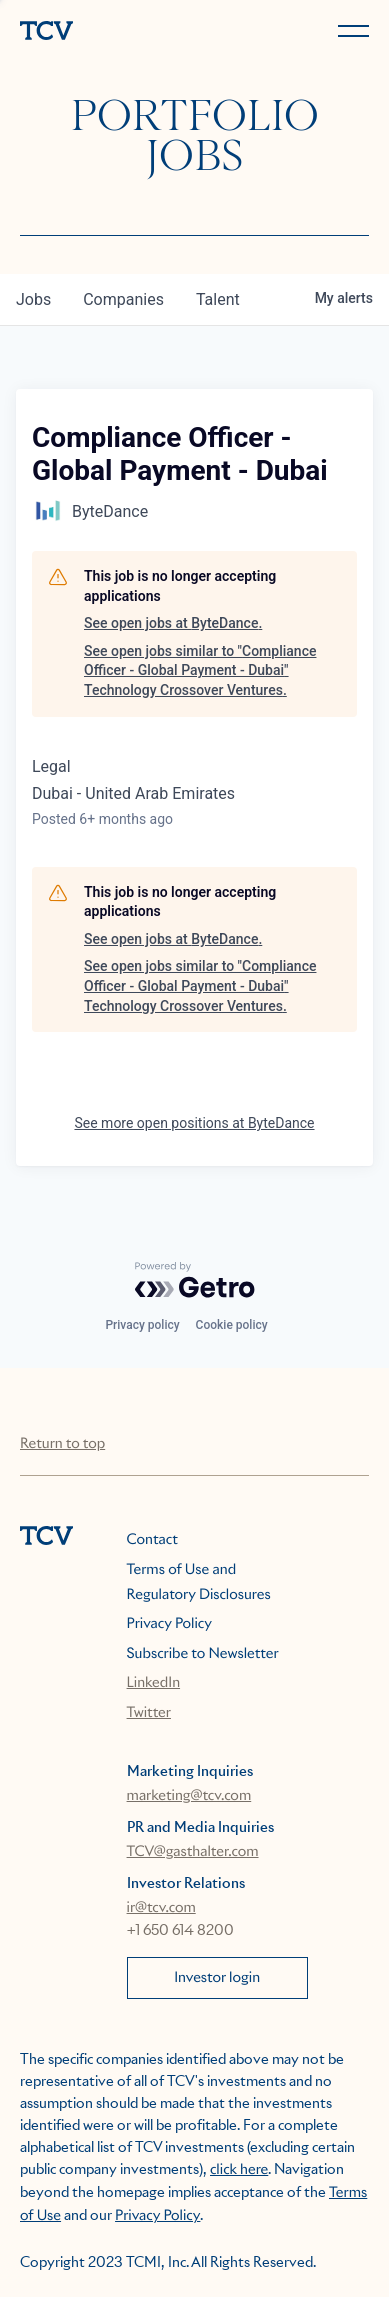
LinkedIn (154, 1683)
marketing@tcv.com (189, 1796)
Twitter (149, 1713)
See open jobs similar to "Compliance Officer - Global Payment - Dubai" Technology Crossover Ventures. (200, 670)
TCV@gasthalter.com (193, 1852)
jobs (33, 299)
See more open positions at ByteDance (194, 1123)
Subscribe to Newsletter (203, 1654)
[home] (103, 32)
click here (239, 2170)
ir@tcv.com (161, 1908)
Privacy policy (142, 1325)
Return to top (62, 1444)
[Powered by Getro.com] (195, 1280)
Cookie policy (232, 1325)
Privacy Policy (169, 1624)
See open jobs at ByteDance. (173, 623)
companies (123, 299)
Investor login (217, 1978)
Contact (152, 1540)
